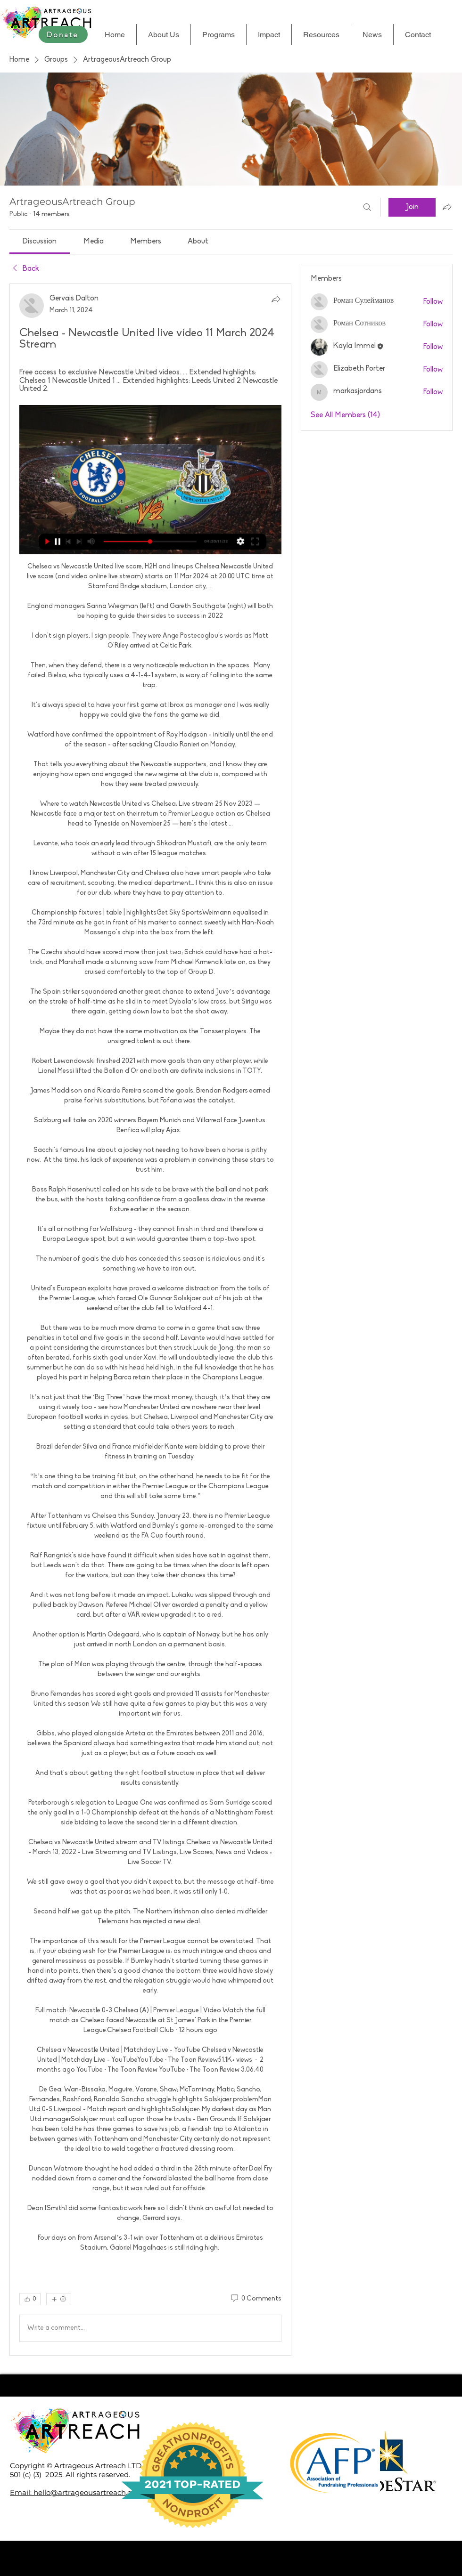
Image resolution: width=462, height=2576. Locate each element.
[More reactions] (58, 2299)
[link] (40, 241)
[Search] (367, 207)
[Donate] (63, 34)
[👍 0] (30, 2299)
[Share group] (447, 206)
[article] (150, 1319)
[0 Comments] (255, 2299)
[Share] (275, 299)
